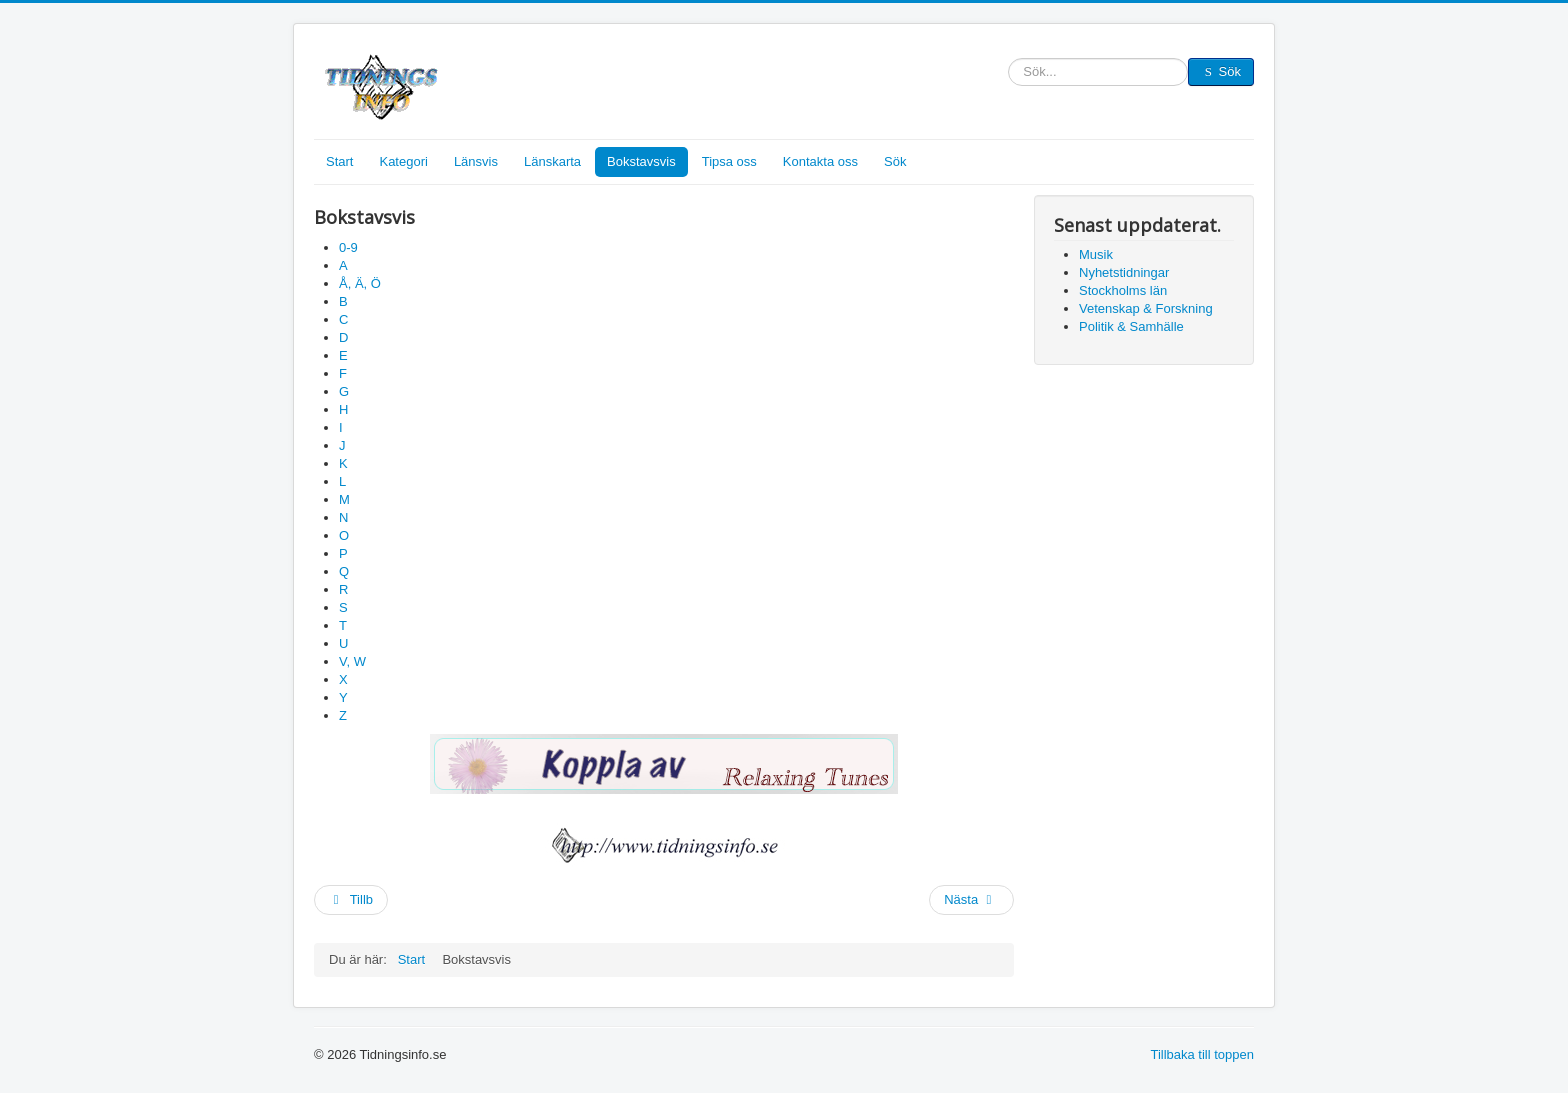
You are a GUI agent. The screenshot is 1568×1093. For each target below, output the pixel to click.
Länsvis (476, 161)
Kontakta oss (820, 161)
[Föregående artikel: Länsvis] (351, 900)
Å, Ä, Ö (360, 283)
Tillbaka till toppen (1202, 1054)
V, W (352, 661)
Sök (1008, 72)
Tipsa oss (729, 161)
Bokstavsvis (641, 161)
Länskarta (552, 161)
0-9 (348, 247)
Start (339, 161)
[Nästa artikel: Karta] (971, 900)
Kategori (403, 161)
